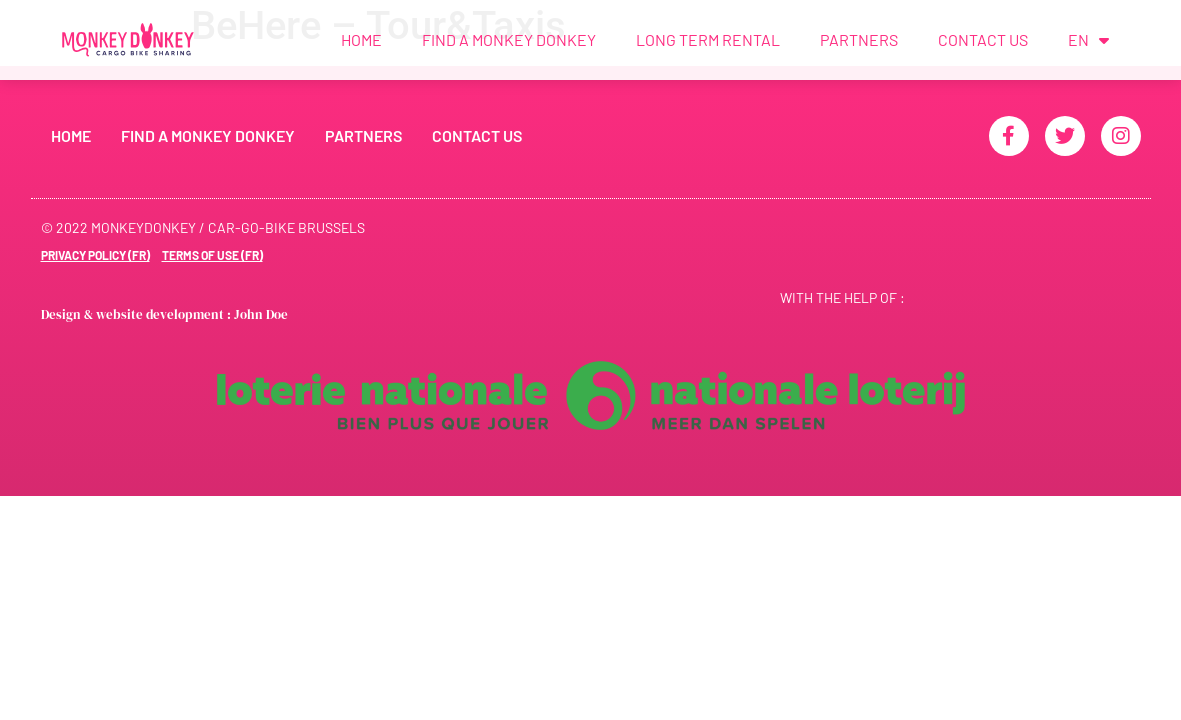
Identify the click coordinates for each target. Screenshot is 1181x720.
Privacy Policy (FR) (95, 255)
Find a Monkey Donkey (509, 39)
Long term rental (708, 39)
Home (361, 39)
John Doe (261, 314)
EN (1088, 40)
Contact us (983, 39)
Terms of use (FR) (212, 255)
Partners (859, 39)
